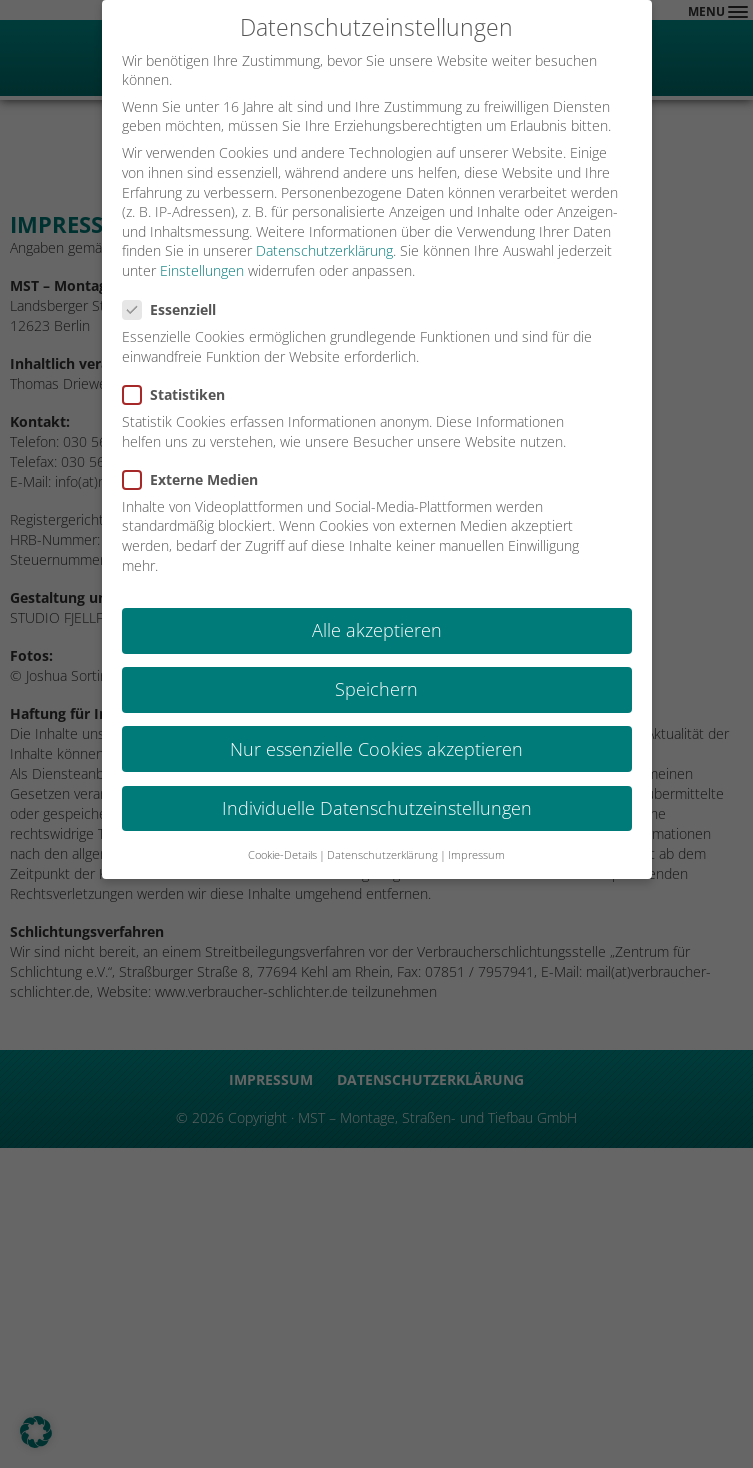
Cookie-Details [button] (282, 854)
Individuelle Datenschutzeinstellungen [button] (377, 806)
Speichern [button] (376, 688)
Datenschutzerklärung (324, 249)
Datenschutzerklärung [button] (382, 854)
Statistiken (180, 393)
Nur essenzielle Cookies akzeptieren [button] (376, 747)
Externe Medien (196, 478)
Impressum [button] (476, 854)
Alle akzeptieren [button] (377, 629)
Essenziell (175, 308)
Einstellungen (202, 269)
